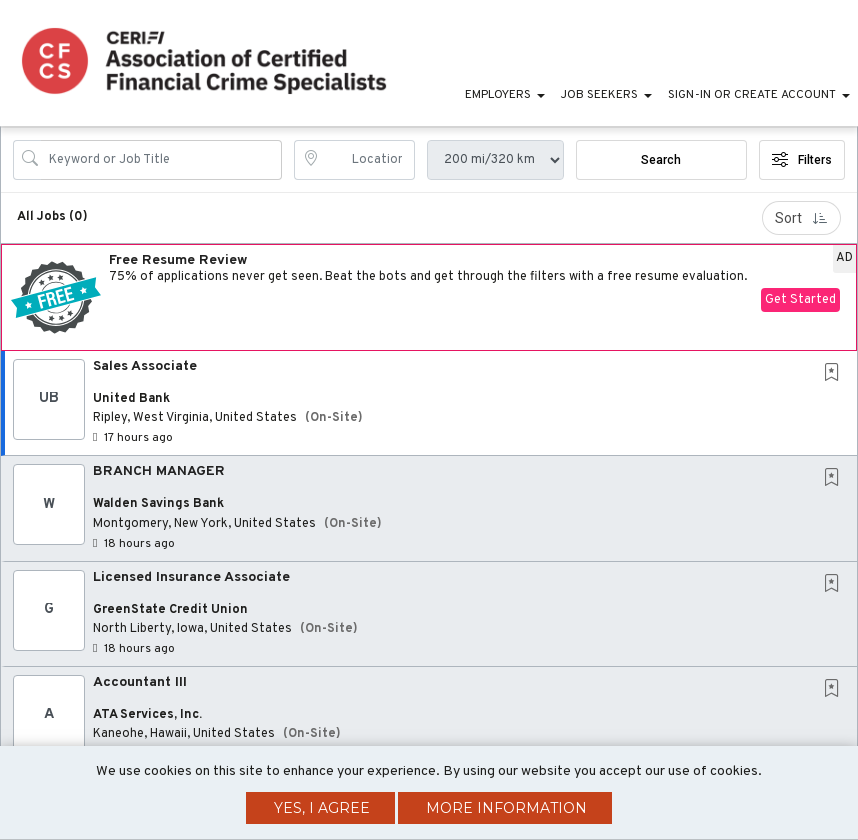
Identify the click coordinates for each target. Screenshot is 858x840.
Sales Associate (145, 366)
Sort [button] (801, 218)
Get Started (800, 300)
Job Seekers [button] (599, 95)
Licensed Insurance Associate (191, 577)
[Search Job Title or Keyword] (161, 160)
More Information (506, 808)
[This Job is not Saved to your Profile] (836, 374)
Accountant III (140, 682)
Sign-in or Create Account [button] (752, 95)
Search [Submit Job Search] (661, 160)
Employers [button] (498, 95)
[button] (429, 297)
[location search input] (368, 160)
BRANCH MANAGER (159, 471)
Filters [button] (802, 160)
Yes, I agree (322, 808)
